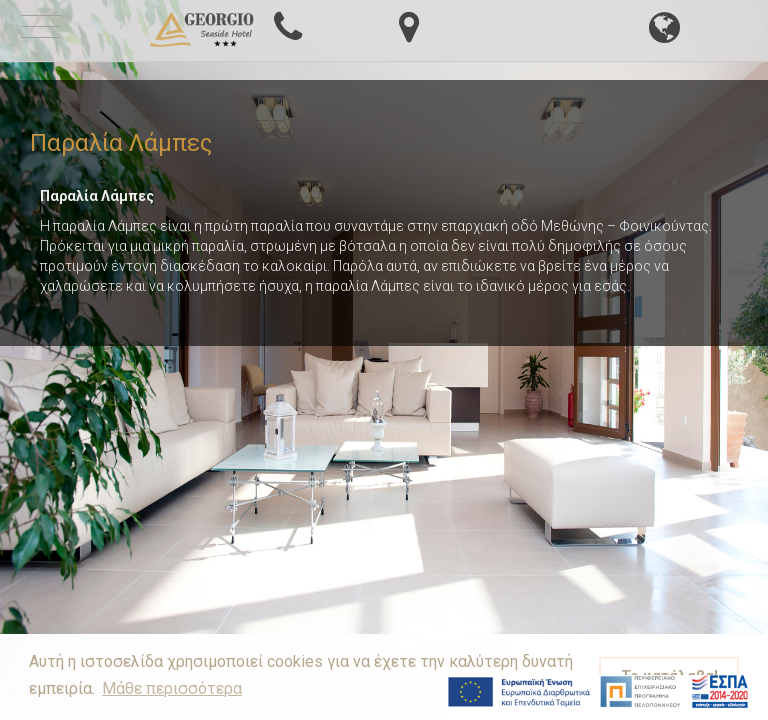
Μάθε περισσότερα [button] (172, 688)
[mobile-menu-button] (41, 29)
